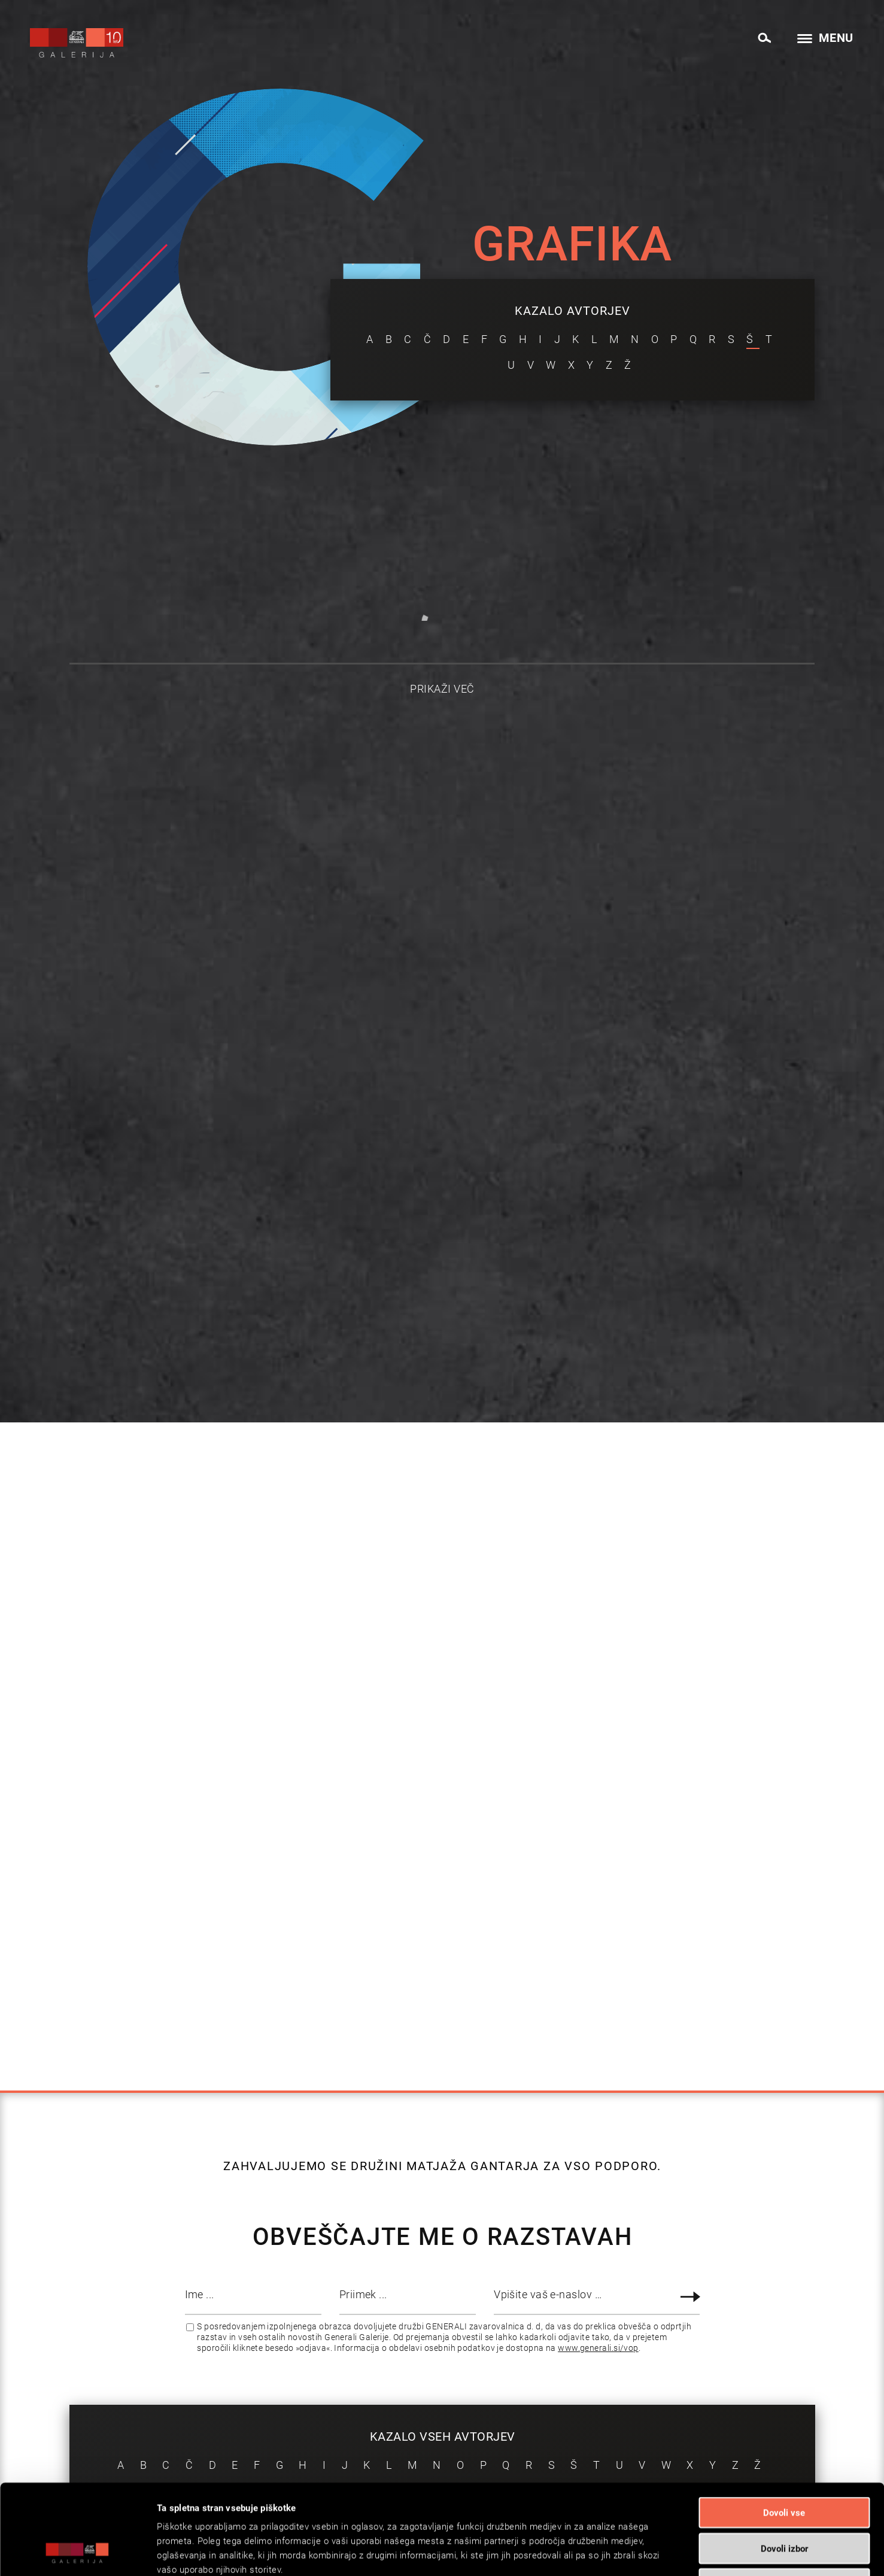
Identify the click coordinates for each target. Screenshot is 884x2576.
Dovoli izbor (784, 2464)
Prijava (692, 2296)
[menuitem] (764, 35)
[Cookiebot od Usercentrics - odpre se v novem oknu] (77, 2553)
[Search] (764, 37)
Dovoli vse (784, 2428)
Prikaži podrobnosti (608, 2552)
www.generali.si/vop (598, 2348)
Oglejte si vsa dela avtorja (101, 959)
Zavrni (784, 2499)
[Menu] (821, 38)
